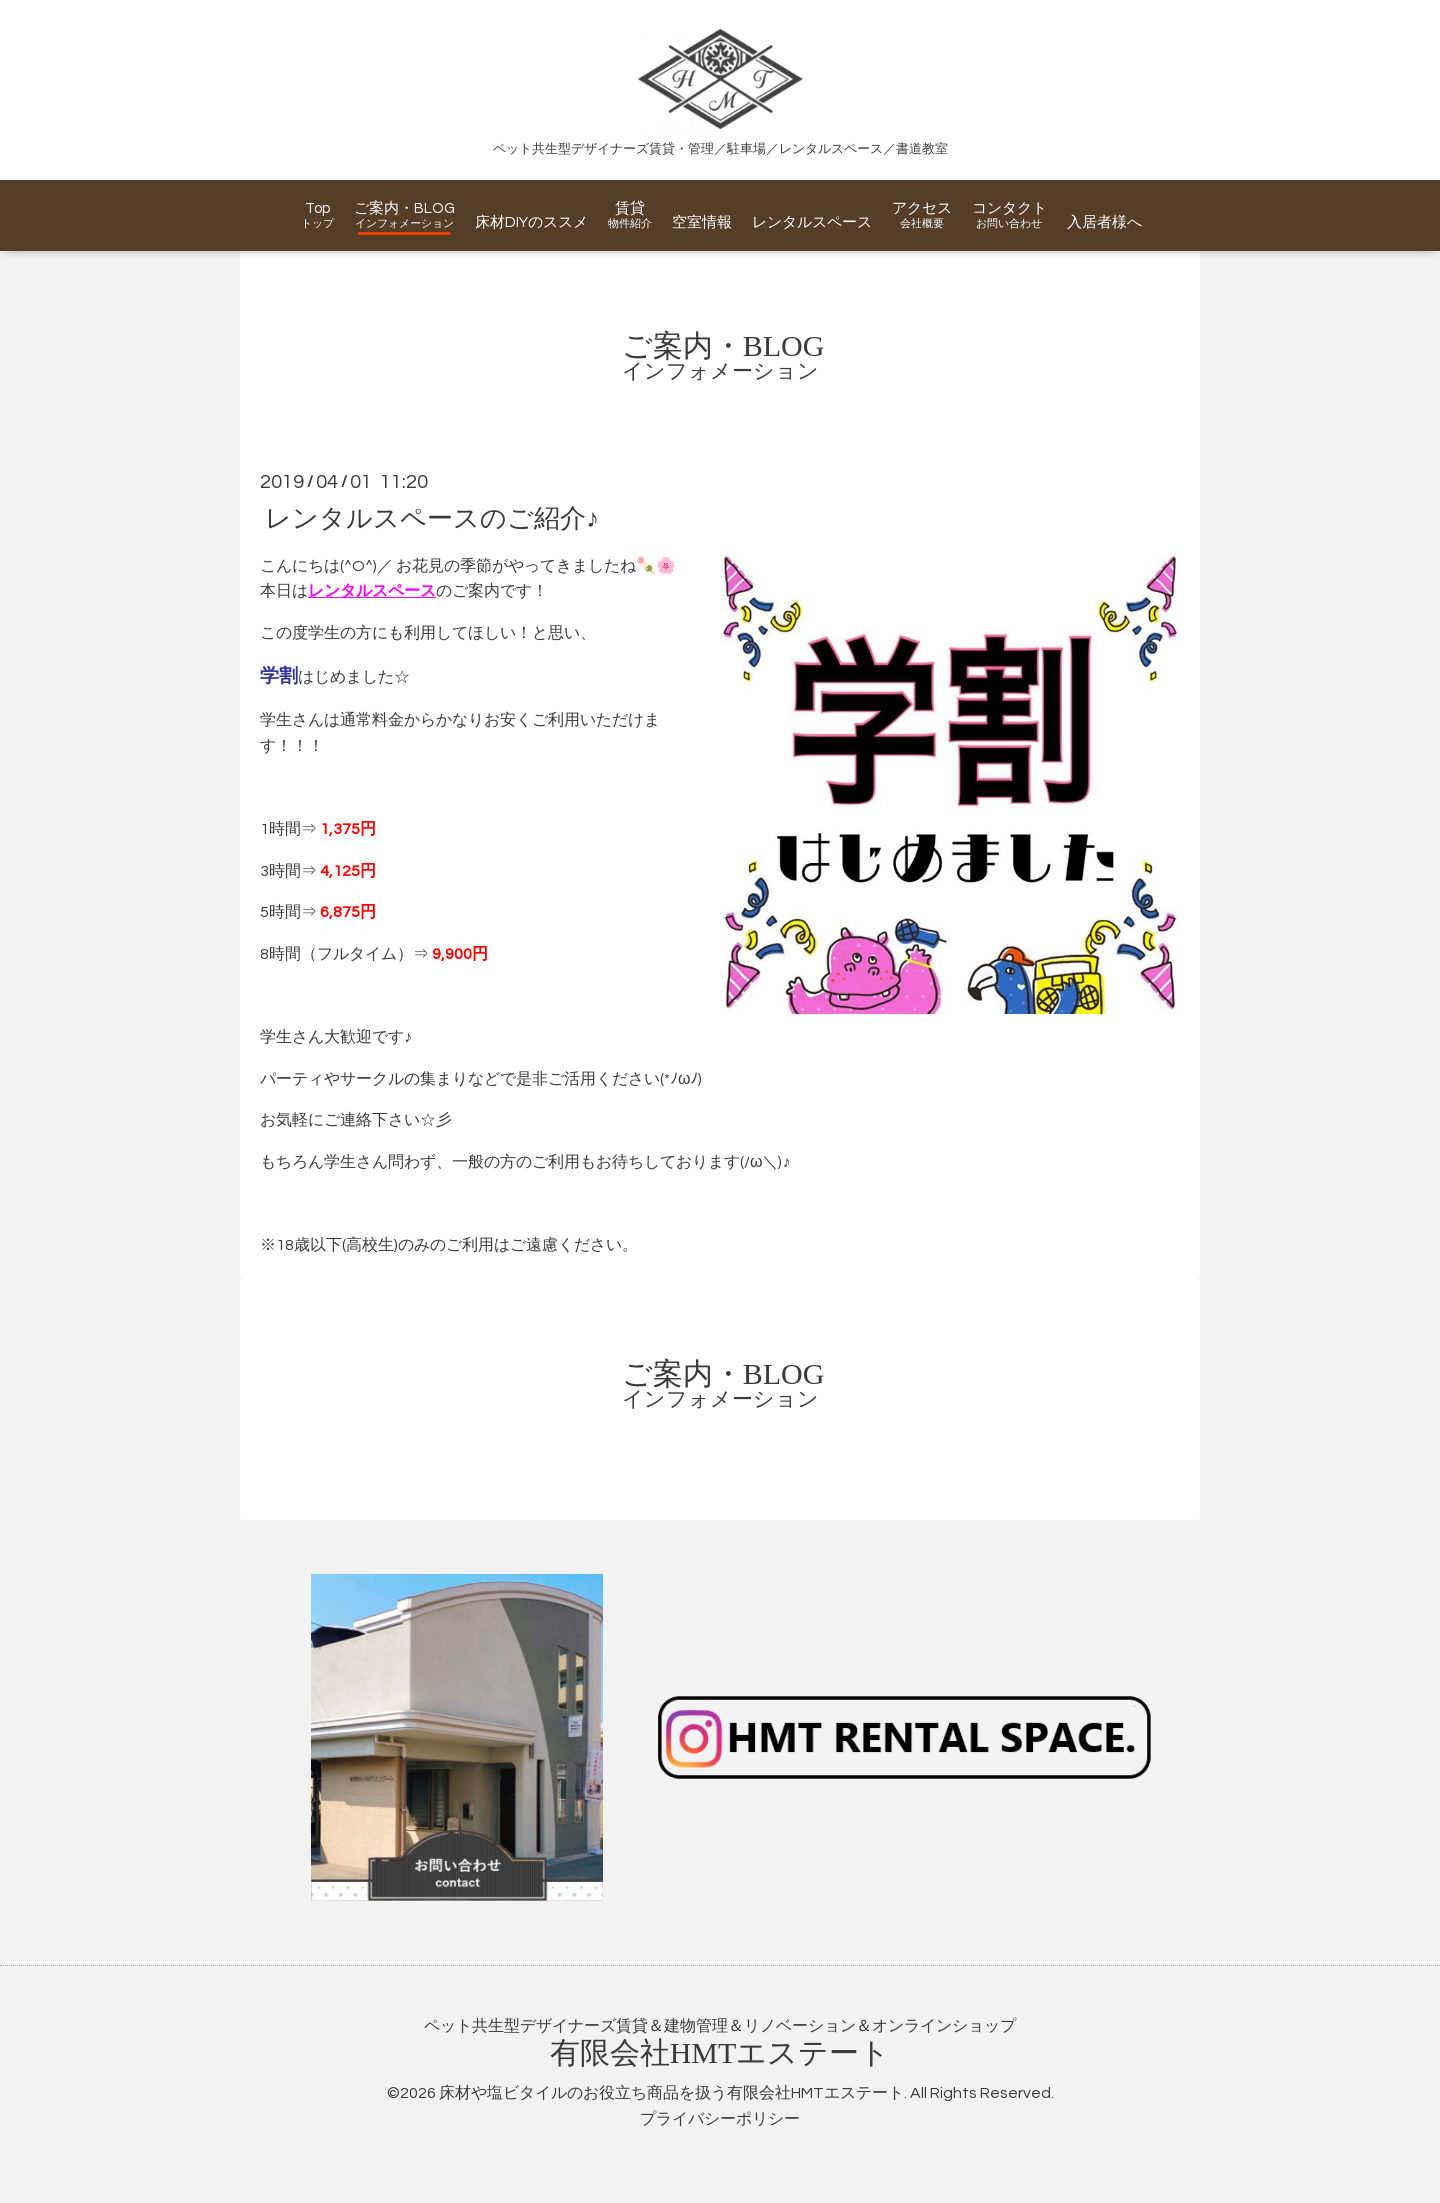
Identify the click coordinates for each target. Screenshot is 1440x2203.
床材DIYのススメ (531, 222)
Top (317, 208)
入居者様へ (1104, 222)
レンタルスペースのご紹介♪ (432, 517)
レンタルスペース (812, 222)
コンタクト (1009, 208)
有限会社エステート (720, 2052)
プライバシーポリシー (720, 2119)
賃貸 (630, 208)
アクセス (922, 208)
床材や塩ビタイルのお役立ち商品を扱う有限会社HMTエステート (671, 2093)
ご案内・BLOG (404, 208)
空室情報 (702, 222)
